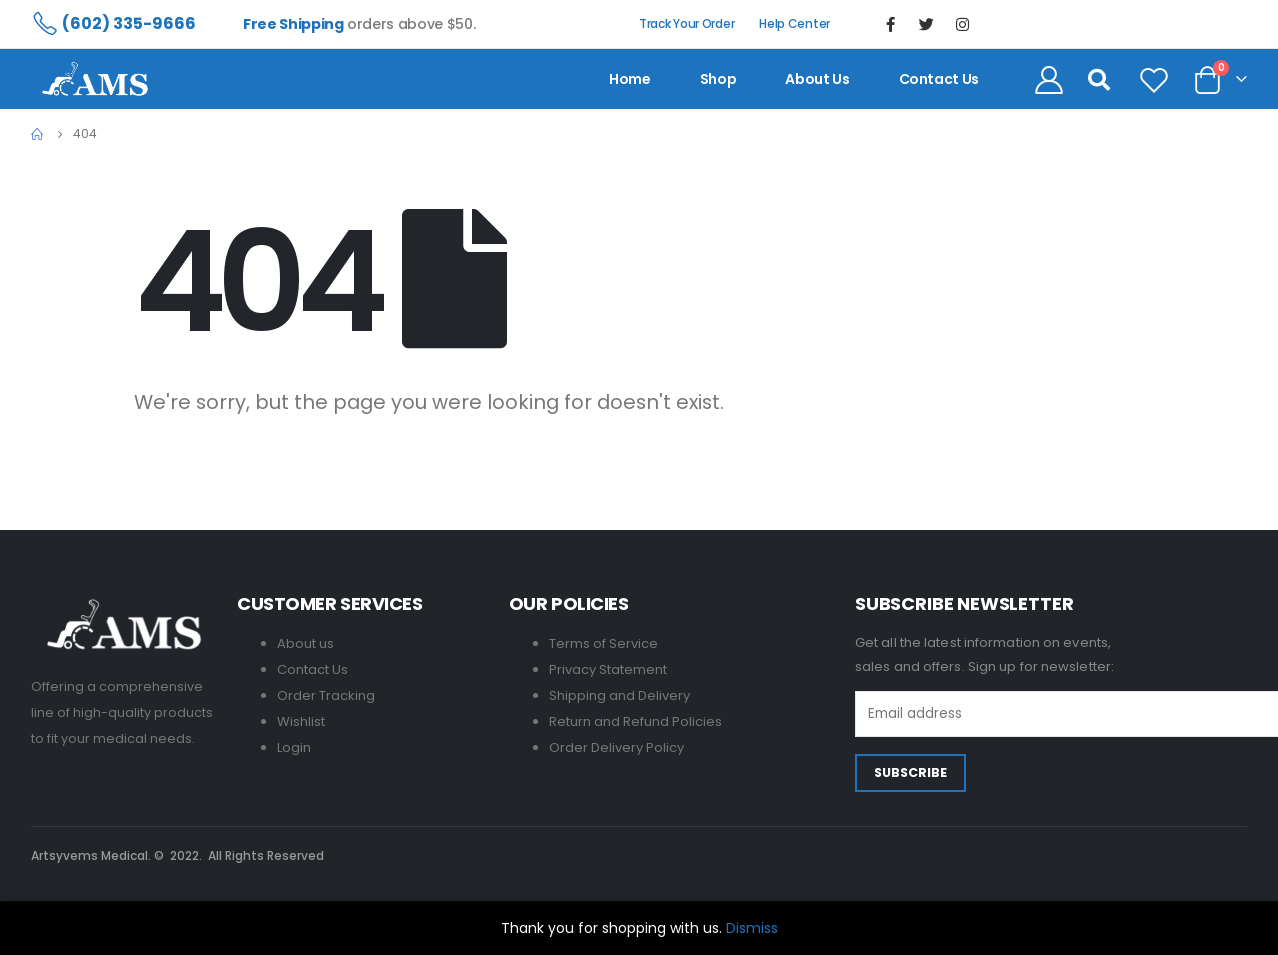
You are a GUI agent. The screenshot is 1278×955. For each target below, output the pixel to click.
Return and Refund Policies (635, 721)
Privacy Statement (608, 669)
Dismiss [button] (752, 928)
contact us (939, 79)
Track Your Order (686, 23)
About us (817, 79)
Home (630, 79)
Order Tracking (326, 695)
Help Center (794, 23)
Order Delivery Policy (616, 747)
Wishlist (301, 721)
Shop (718, 79)
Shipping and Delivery (619, 695)
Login (294, 747)
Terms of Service (603, 643)
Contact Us (312, 669)
